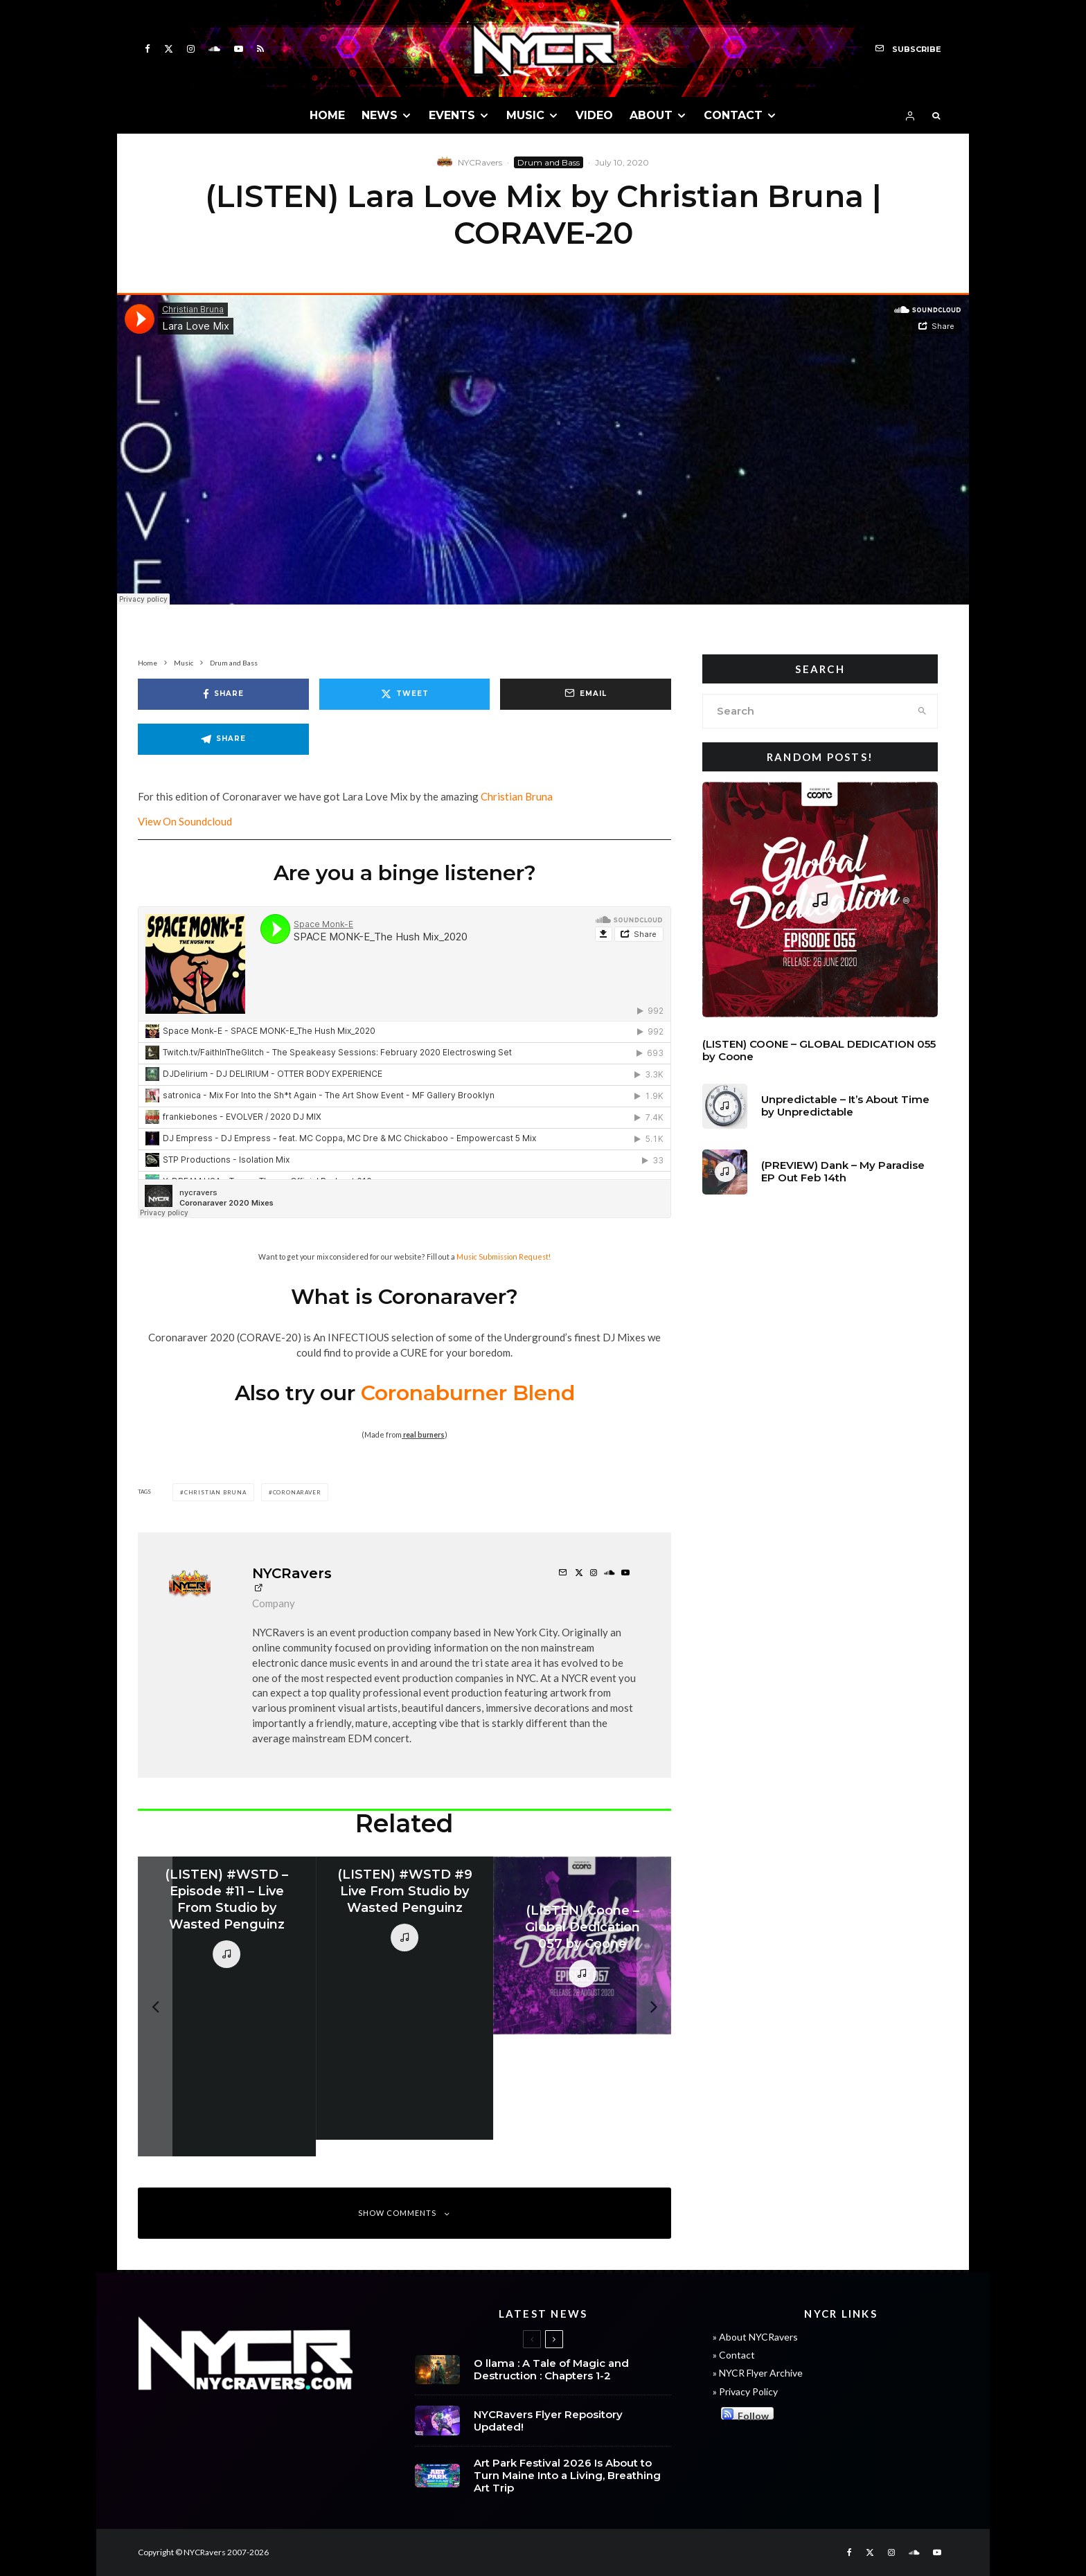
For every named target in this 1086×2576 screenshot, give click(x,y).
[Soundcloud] (214, 48)
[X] (168, 48)
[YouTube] (238, 48)
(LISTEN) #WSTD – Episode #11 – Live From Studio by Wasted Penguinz (226, 1899)
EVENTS (452, 115)
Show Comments (404, 2213)
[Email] (585, 694)
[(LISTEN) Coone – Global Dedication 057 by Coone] (582, 1945)
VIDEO (594, 115)
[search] (922, 711)
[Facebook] (147, 48)
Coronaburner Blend (468, 1393)
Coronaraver (297, 1492)
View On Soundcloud (185, 821)
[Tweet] (404, 694)
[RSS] (260, 48)
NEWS (380, 115)
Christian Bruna (517, 796)
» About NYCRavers (755, 2337)
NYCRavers (480, 162)
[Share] (223, 694)
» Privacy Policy (745, 2391)
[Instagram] (191, 48)
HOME (327, 115)
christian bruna (215, 1492)
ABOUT (651, 115)
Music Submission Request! (503, 1256)
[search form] (805, 711)
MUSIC (525, 115)
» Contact (734, 2355)
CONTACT (733, 115)
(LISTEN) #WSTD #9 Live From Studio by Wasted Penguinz (404, 1891)
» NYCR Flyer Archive (758, 2373)
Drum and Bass (548, 162)
